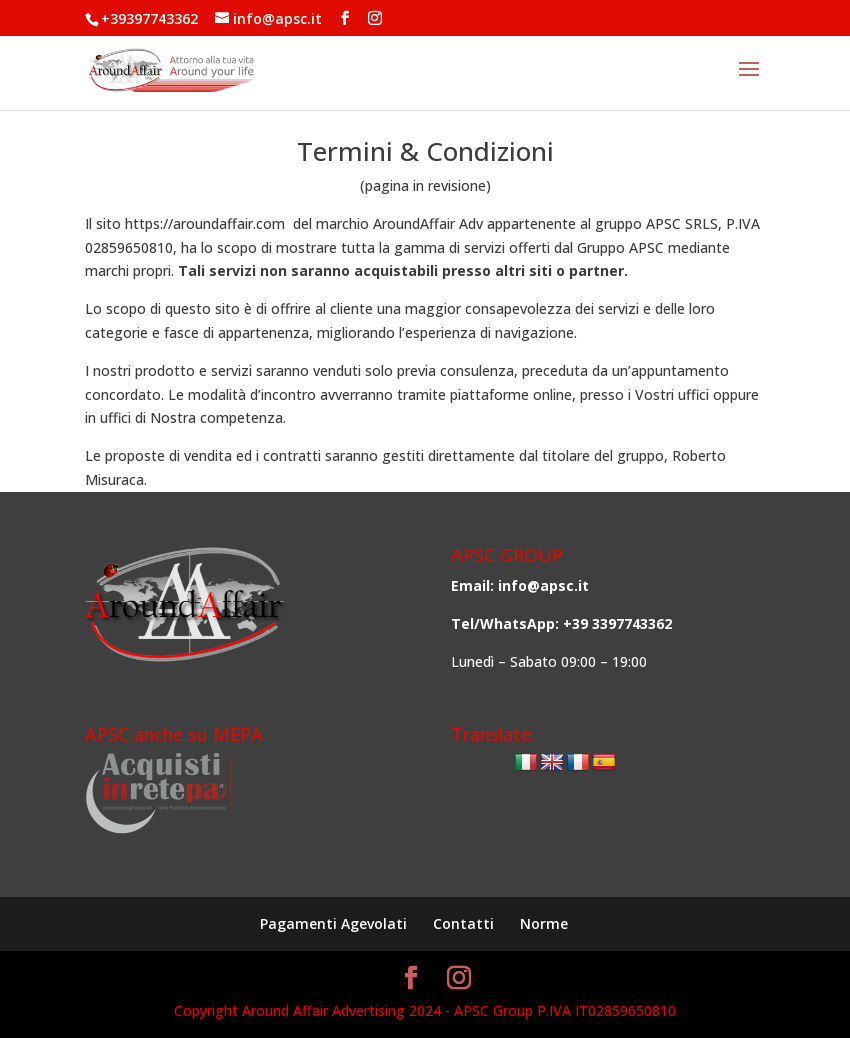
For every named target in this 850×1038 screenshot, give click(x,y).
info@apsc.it (543, 585)
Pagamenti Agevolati (333, 923)
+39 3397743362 (617, 623)
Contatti (463, 923)
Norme (544, 923)
